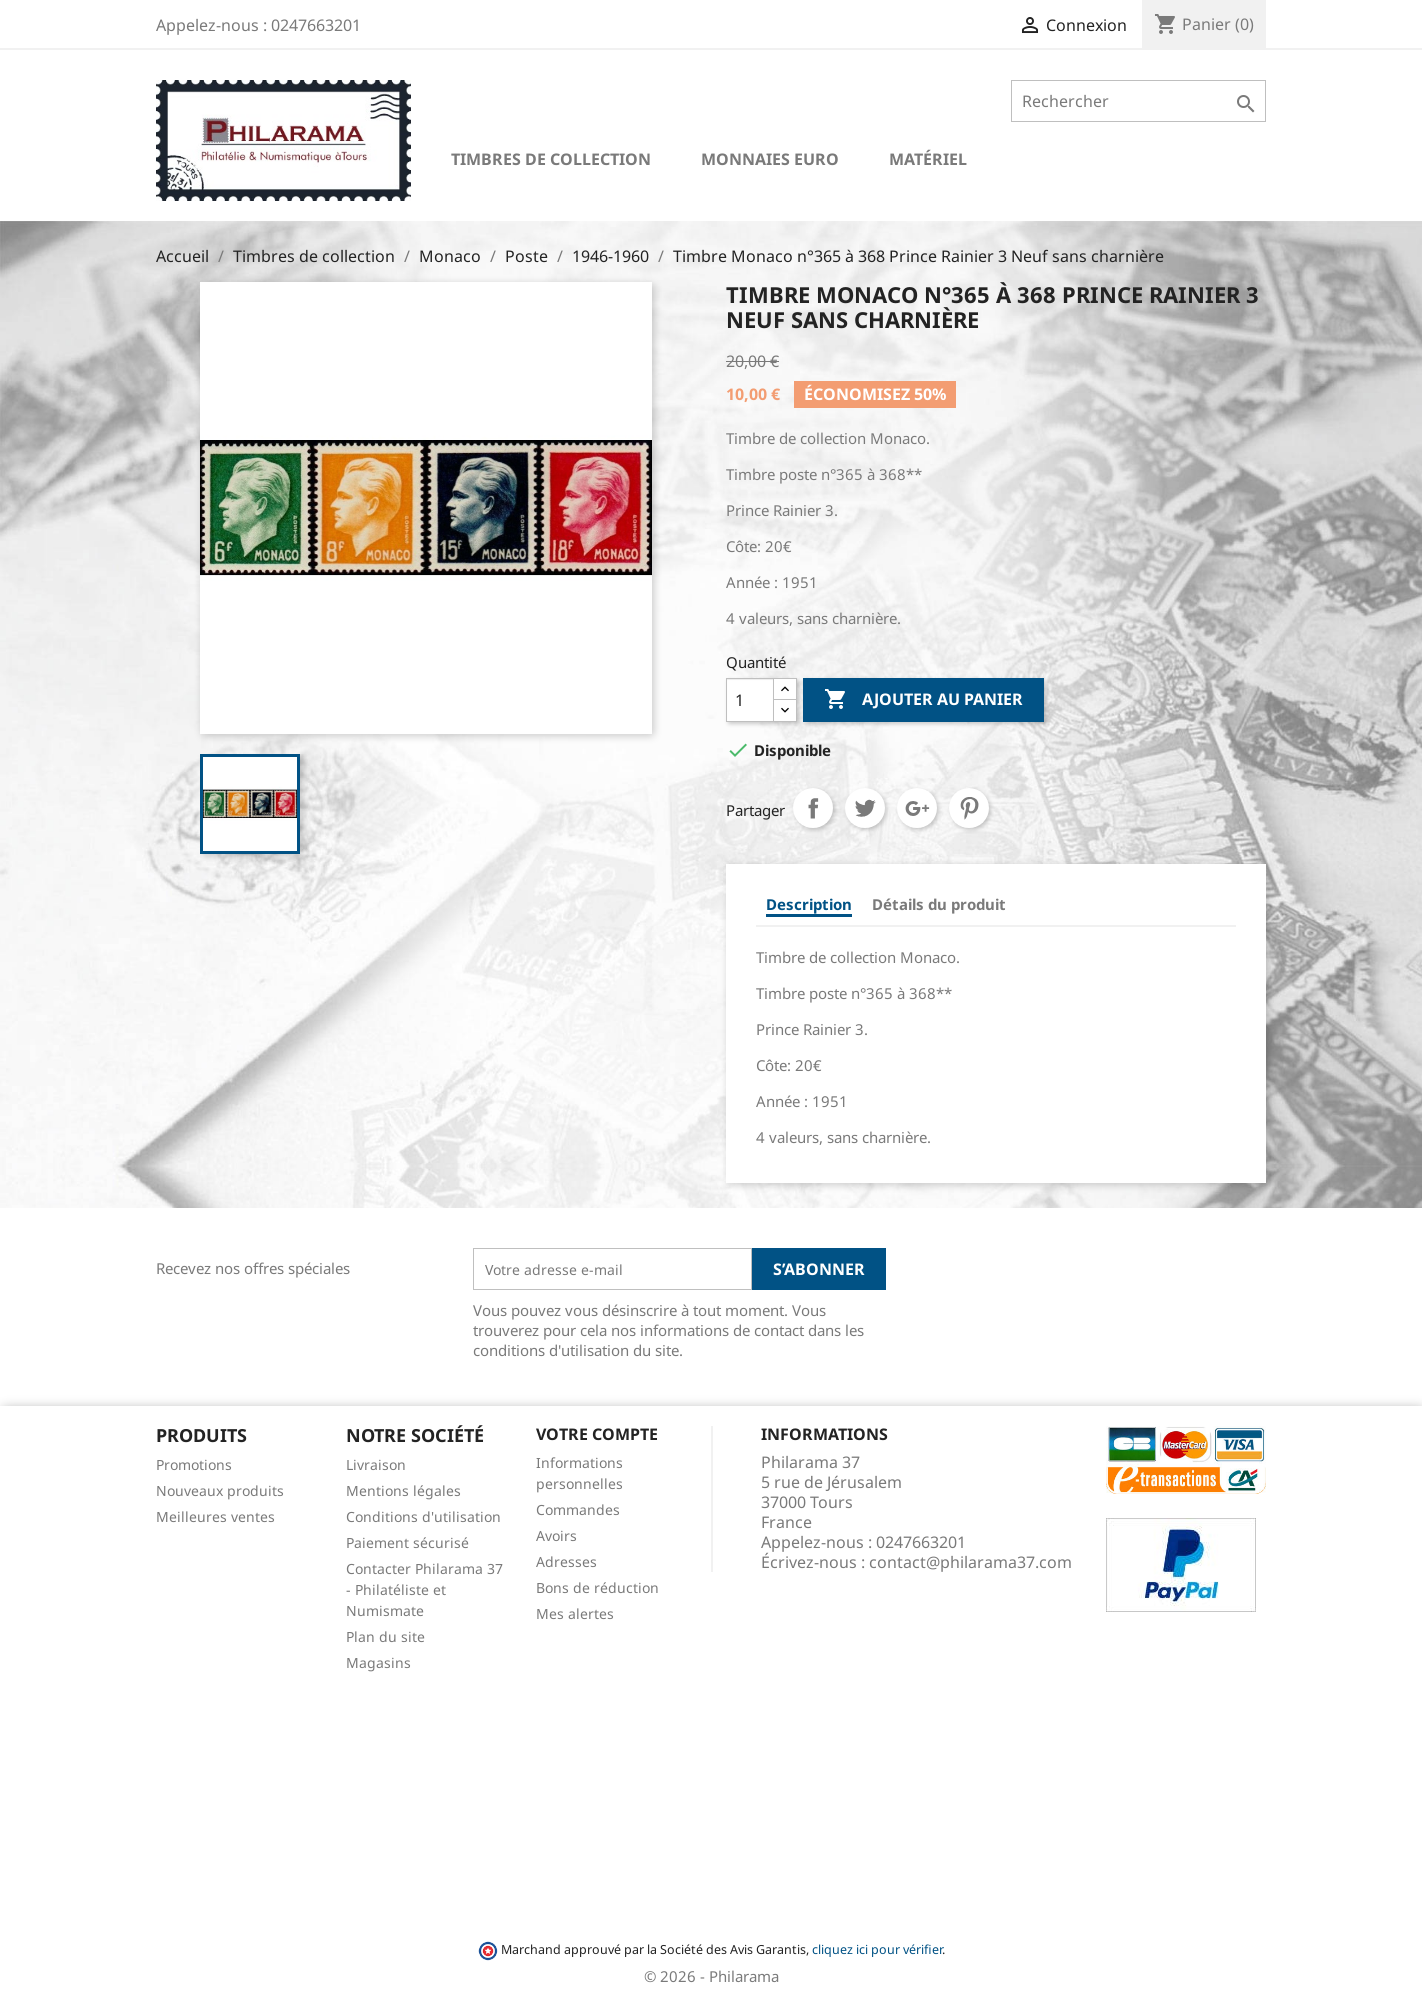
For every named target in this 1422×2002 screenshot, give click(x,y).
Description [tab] (809, 904)
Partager (813, 808)
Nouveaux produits (220, 1490)
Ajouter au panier (923, 700)
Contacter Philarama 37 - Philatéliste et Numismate (424, 1589)
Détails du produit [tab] (939, 904)
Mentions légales (403, 1490)
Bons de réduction (597, 1587)
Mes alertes (575, 1613)
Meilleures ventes (215, 1516)
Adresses (566, 1561)
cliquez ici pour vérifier (877, 1949)
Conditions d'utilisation (423, 1516)
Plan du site (385, 1636)
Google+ (917, 808)
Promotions (194, 1464)
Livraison (376, 1464)
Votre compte (597, 1434)
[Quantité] (750, 700)
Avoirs (556, 1535)
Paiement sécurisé (407, 1542)
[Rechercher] (1138, 101)
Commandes (578, 1509)
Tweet (865, 808)
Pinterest (969, 808)
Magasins (378, 1662)
